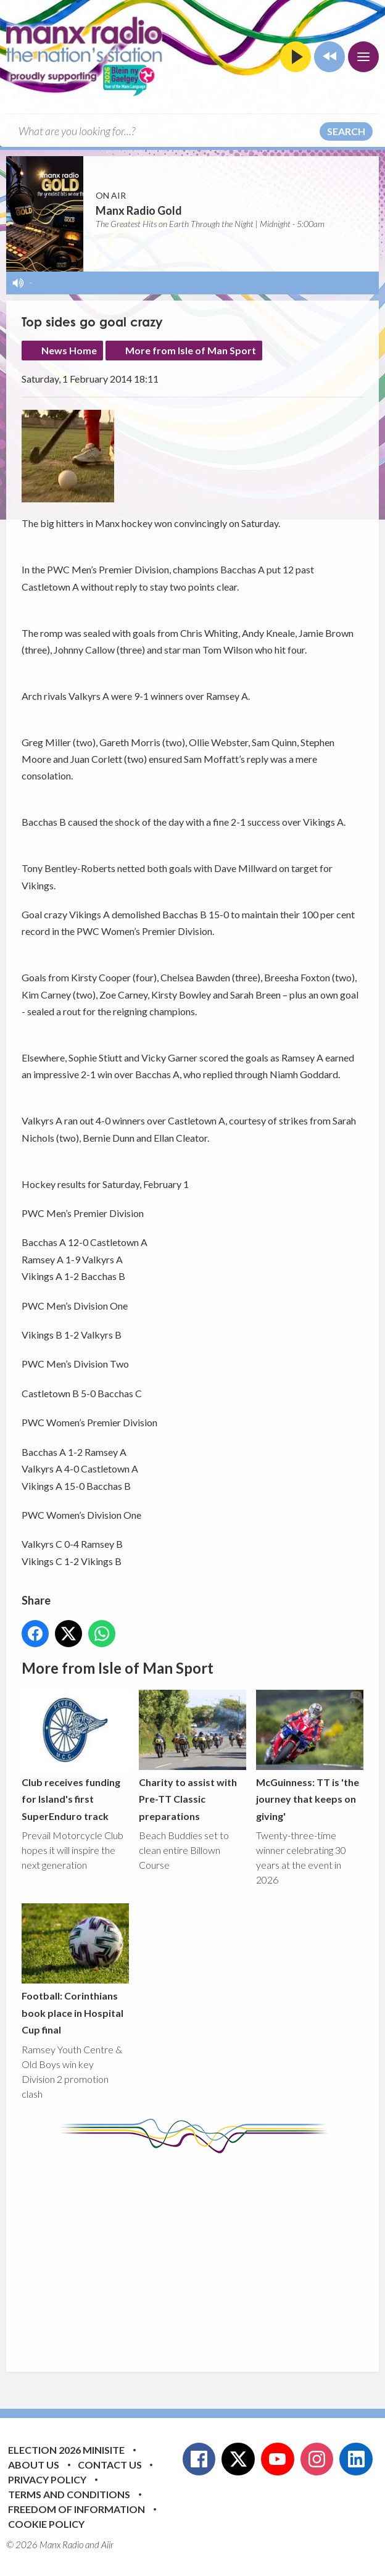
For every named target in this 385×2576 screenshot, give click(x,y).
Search (346, 131)
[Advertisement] (203, 2253)
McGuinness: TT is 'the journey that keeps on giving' (309, 1756)
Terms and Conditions (69, 2494)
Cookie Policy (46, 2524)
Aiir (107, 2544)
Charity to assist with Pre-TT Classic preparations (192, 1756)
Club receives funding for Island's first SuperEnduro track (75, 1756)
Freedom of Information (76, 2509)
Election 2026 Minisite (66, 2450)
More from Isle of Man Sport (190, 350)
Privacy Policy (47, 2479)
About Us (33, 2464)
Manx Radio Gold (139, 210)
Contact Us (110, 2464)
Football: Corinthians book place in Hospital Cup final (75, 1969)
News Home (69, 350)
